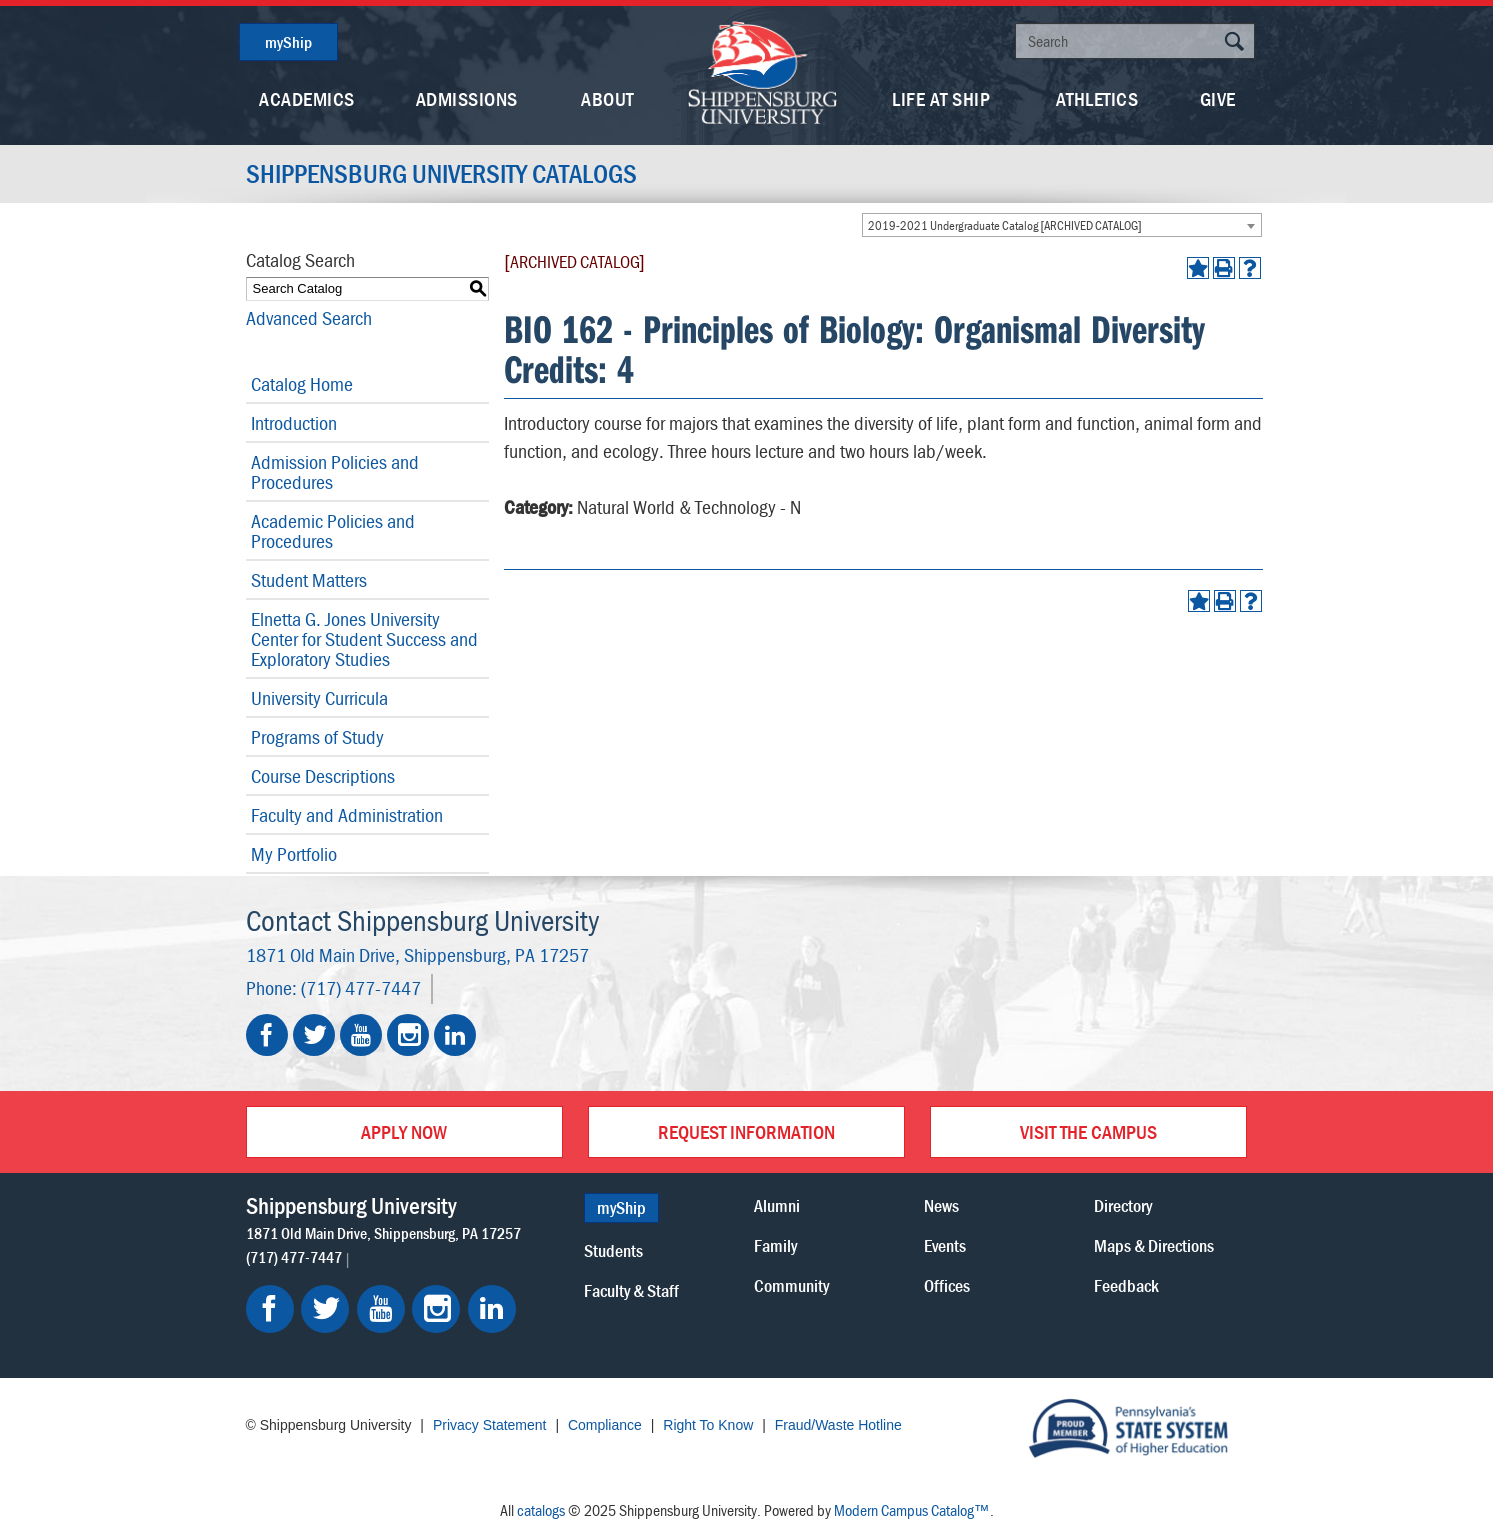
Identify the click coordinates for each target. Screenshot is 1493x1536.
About (607, 98)
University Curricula (319, 697)
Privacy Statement (490, 1425)
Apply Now (404, 1131)
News (941, 1205)
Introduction (294, 422)
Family (775, 1245)
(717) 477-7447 (361, 987)
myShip (288, 42)
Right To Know (708, 1425)
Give (1218, 98)
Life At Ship (941, 98)
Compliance (605, 1425)
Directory (1123, 1205)
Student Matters (309, 579)
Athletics (1097, 98)
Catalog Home (302, 383)
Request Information (746, 1131)
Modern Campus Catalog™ (912, 1510)
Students (613, 1250)
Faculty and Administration (347, 814)
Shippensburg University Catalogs (441, 174)
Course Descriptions (323, 775)
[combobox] (1062, 225)
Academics (307, 98)
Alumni (777, 1205)
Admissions (467, 98)
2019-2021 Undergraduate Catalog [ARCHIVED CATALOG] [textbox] (1005, 225)
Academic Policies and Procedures (333, 530)
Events (945, 1245)
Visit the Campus (1088, 1131)
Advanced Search (309, 317)
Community (791, 1285)
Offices (947, 1285)
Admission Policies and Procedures (335, 471)
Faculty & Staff (631, 1290)
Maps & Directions (1154, 1245)
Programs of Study (317, 736)
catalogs (541, 1510)
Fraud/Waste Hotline (838, 1425)
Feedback (1126, 1285)
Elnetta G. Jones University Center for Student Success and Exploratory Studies (364, 638)
